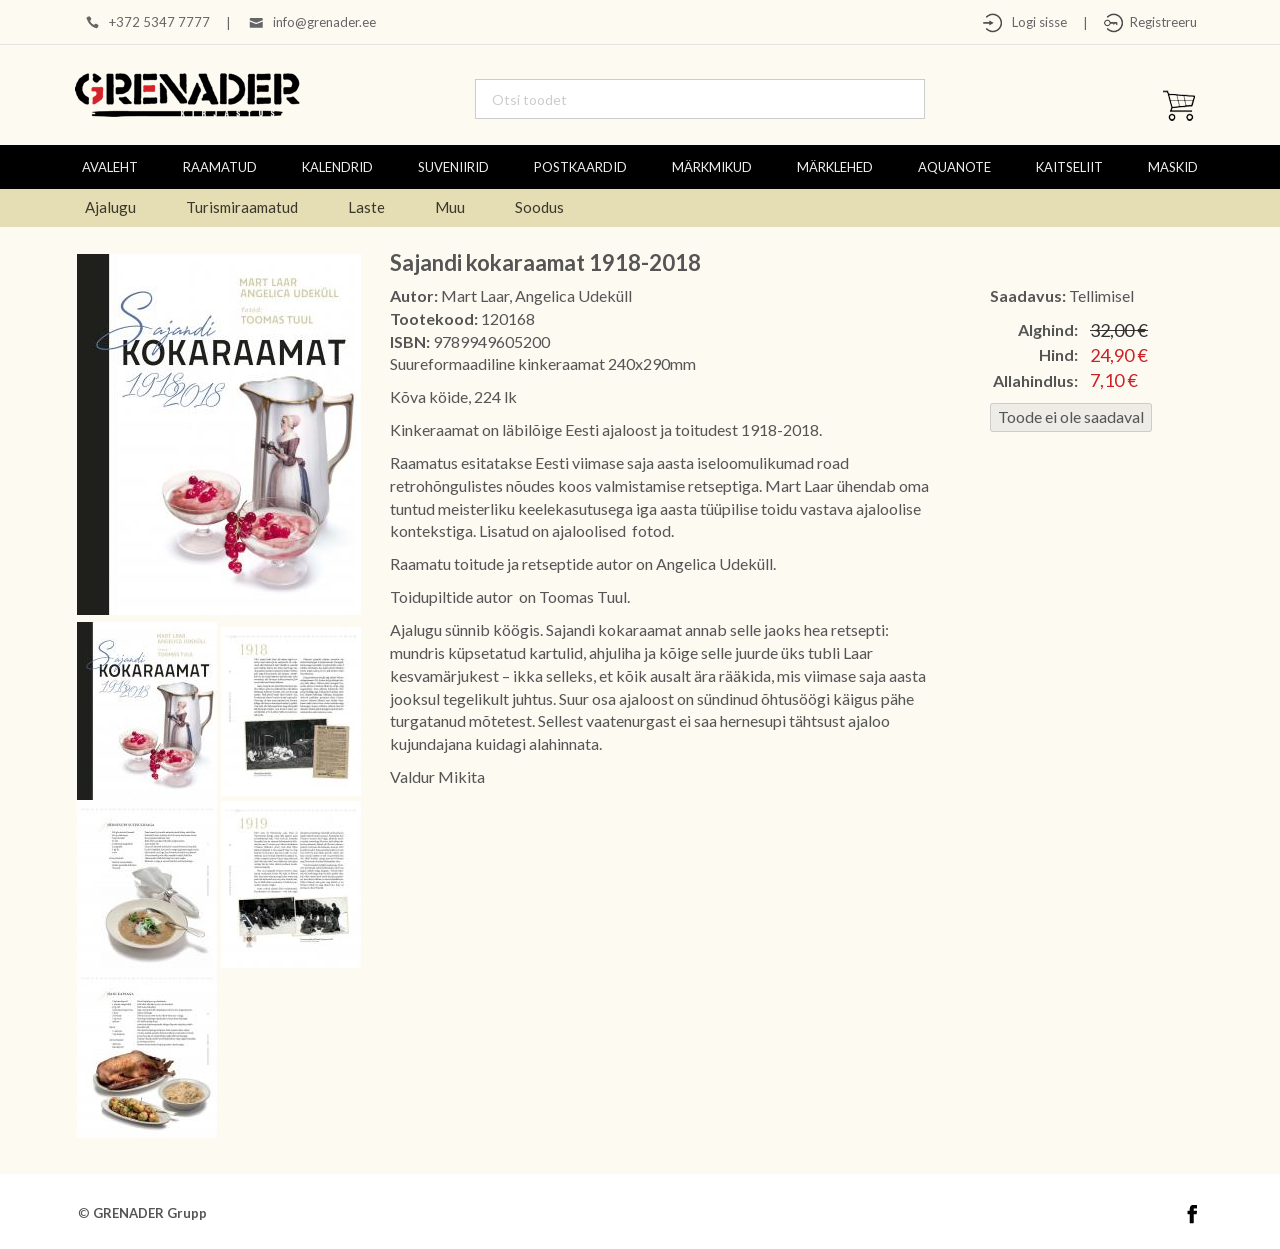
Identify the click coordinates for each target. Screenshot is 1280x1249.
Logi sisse (1035, 22)
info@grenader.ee (324, 22)
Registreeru (1160, 22)
